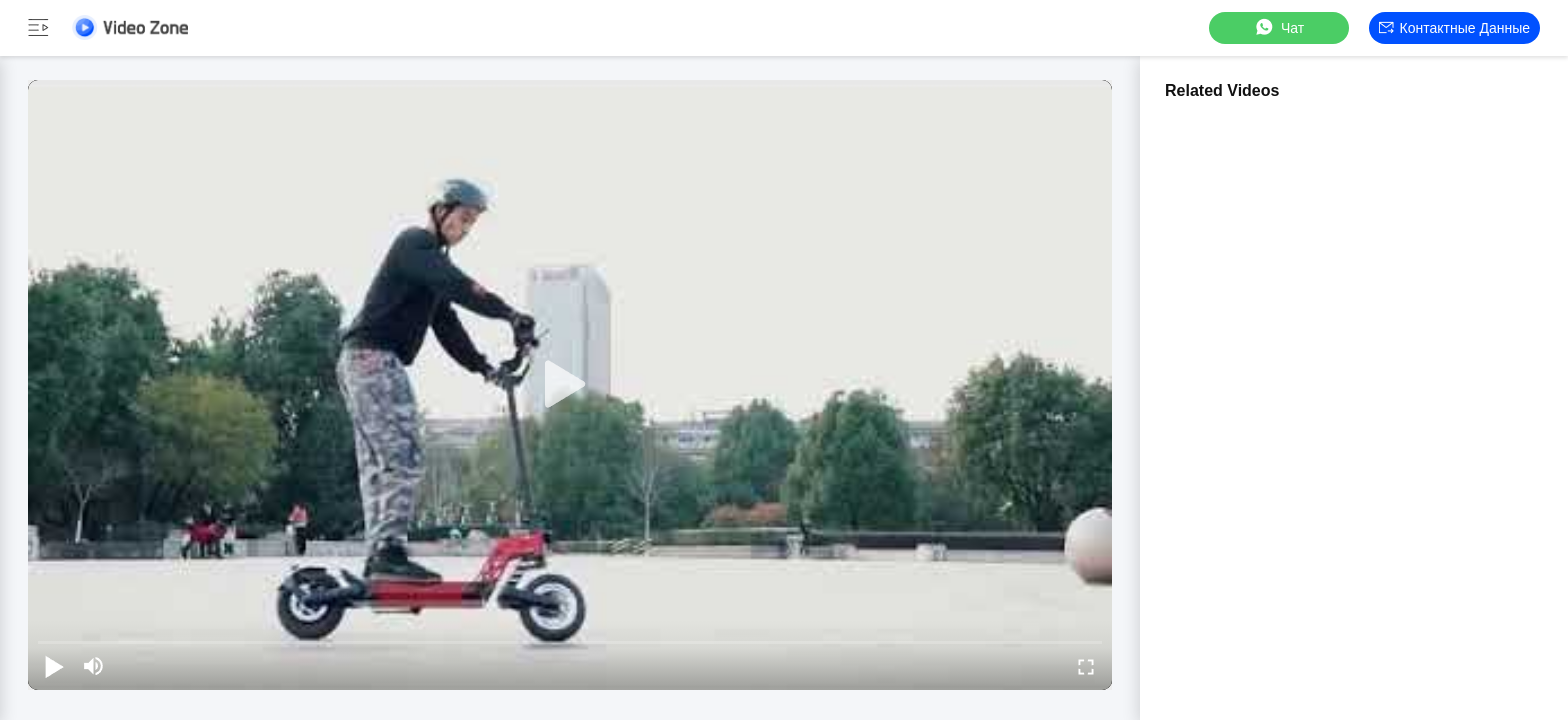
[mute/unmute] (94, 666)
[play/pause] (54, 666)
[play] (570, 385)
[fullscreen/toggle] (1086, 666)
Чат (1278, 27)
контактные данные (1454, 28)
